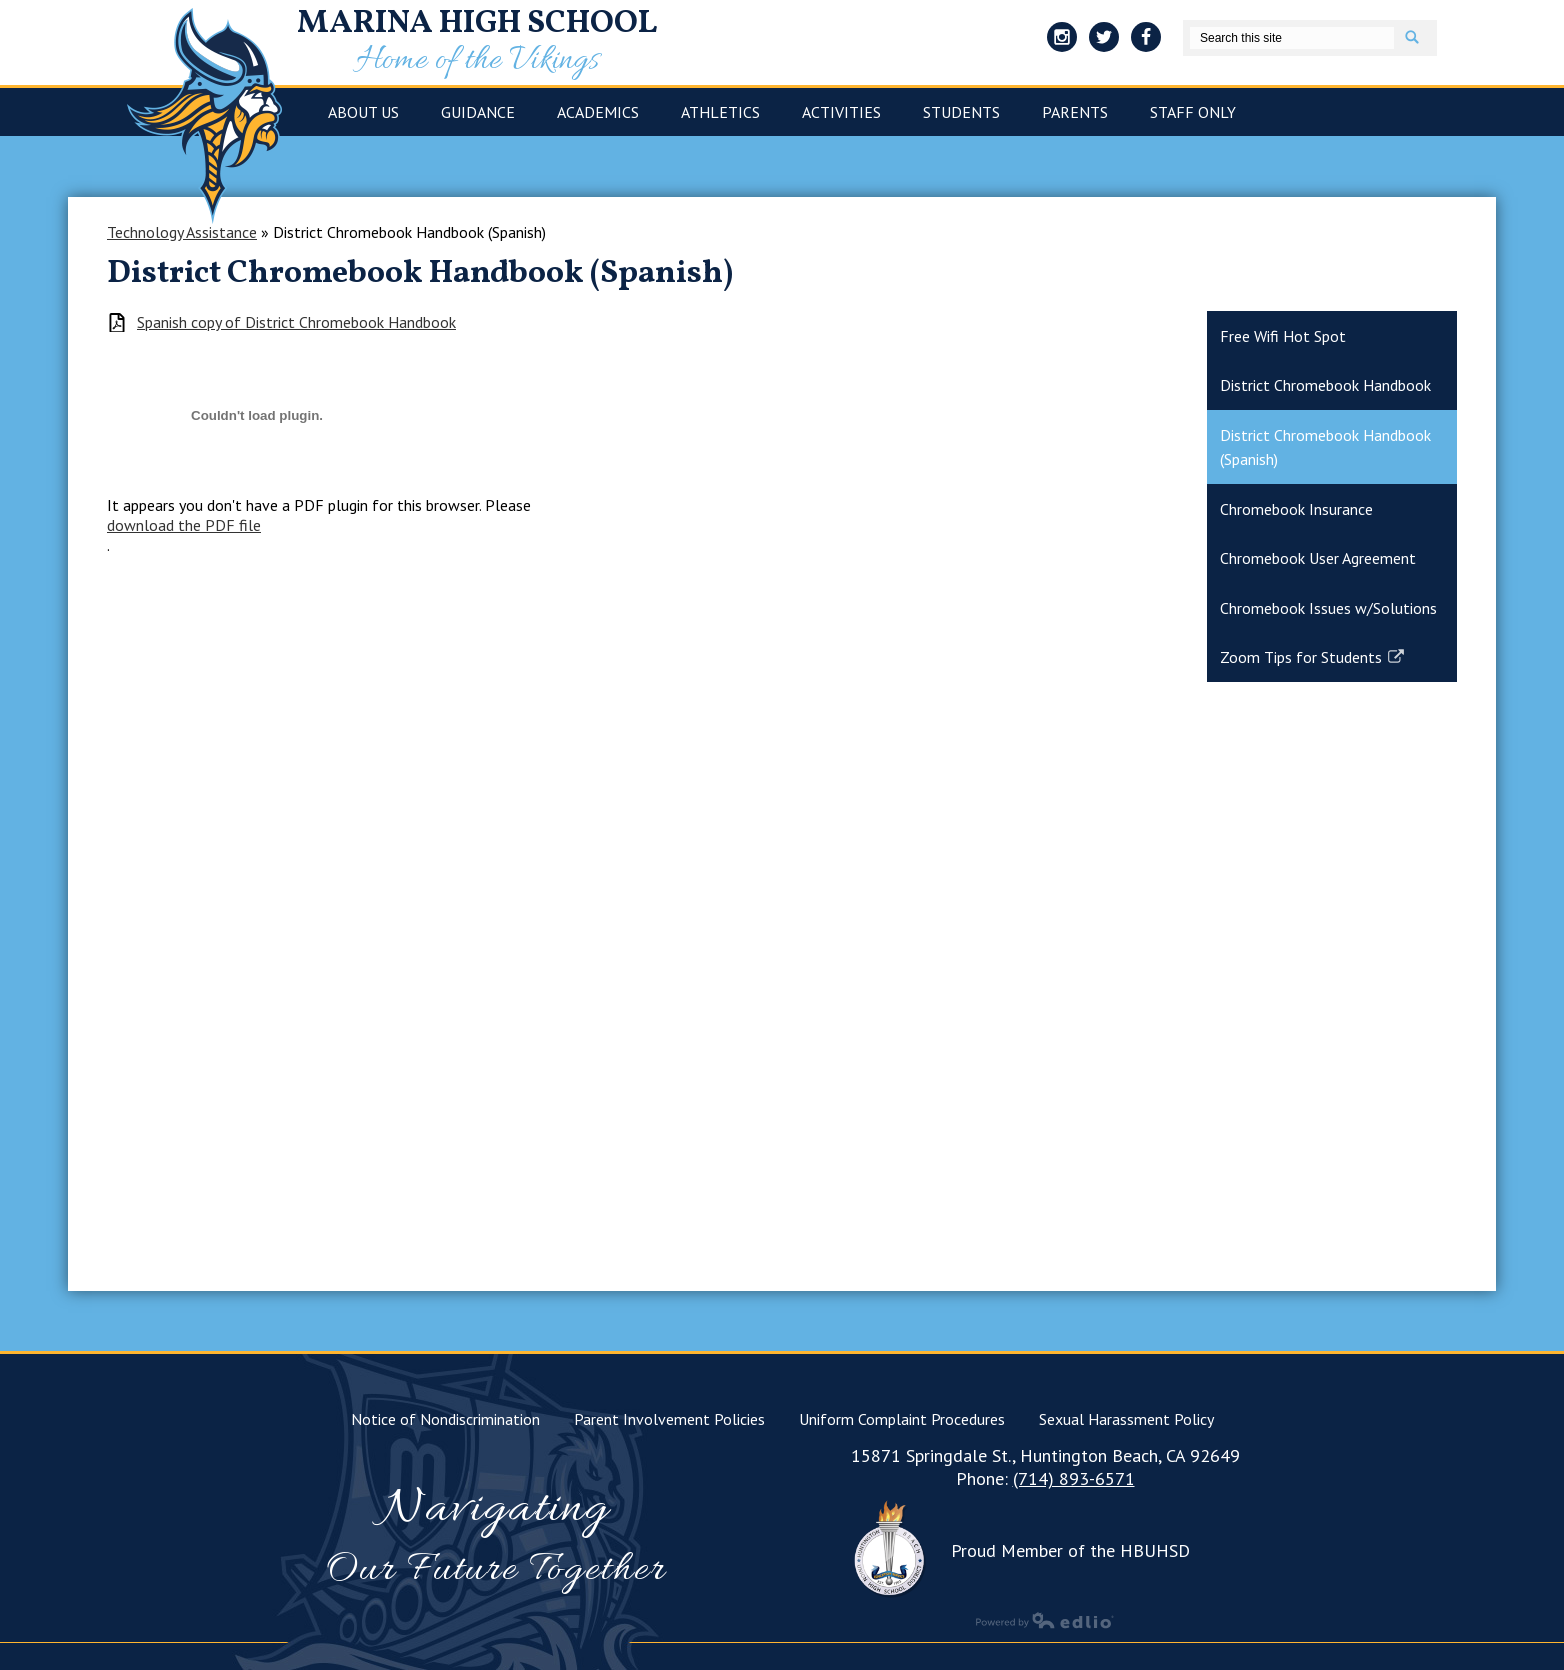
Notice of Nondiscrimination (445, 1419)
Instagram (1062, 40)
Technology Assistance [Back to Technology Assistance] (182, 232)
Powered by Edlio (1045, 1620)
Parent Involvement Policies (669, 1419)
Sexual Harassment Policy (1126, 1419)
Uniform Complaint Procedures (902, 1419)
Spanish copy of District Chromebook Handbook (296, 322)
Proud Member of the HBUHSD (1070, 1550)
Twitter (1104, 40)
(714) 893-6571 (1074, 1478)
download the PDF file (184, 525)
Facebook (1146, 40)
